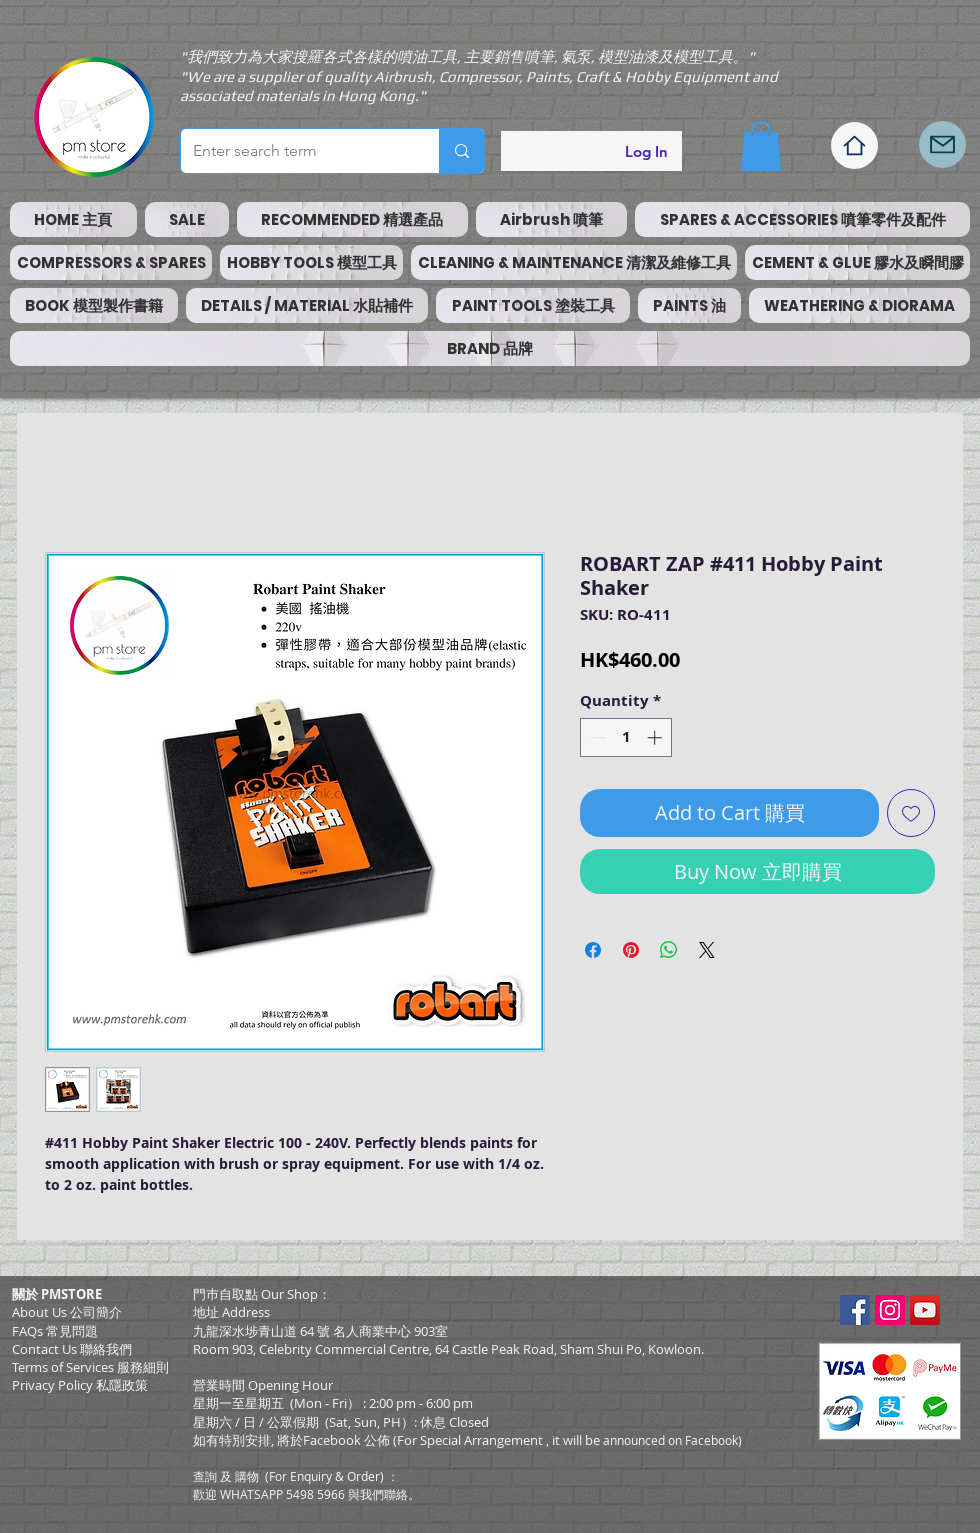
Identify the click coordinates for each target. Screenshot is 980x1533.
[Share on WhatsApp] (669, 950)
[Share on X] (707, 950)
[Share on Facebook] (593, 950)
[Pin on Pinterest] (631, 950)
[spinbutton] (626, 737)
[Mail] (942, 144)
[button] (761, 146)
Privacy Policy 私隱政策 (80, 1385)
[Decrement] (596, 737)
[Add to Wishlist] (911, 813)
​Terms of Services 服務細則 (90, 1367)
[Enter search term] (295, 151)
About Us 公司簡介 (67, 1312)
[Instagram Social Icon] (890, 1310)
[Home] (854, 145)
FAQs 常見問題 (55, 1331)
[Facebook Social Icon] (855, 1310)
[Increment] (656, 737)
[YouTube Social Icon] (925, 1310)
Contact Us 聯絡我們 (72, 1349)
